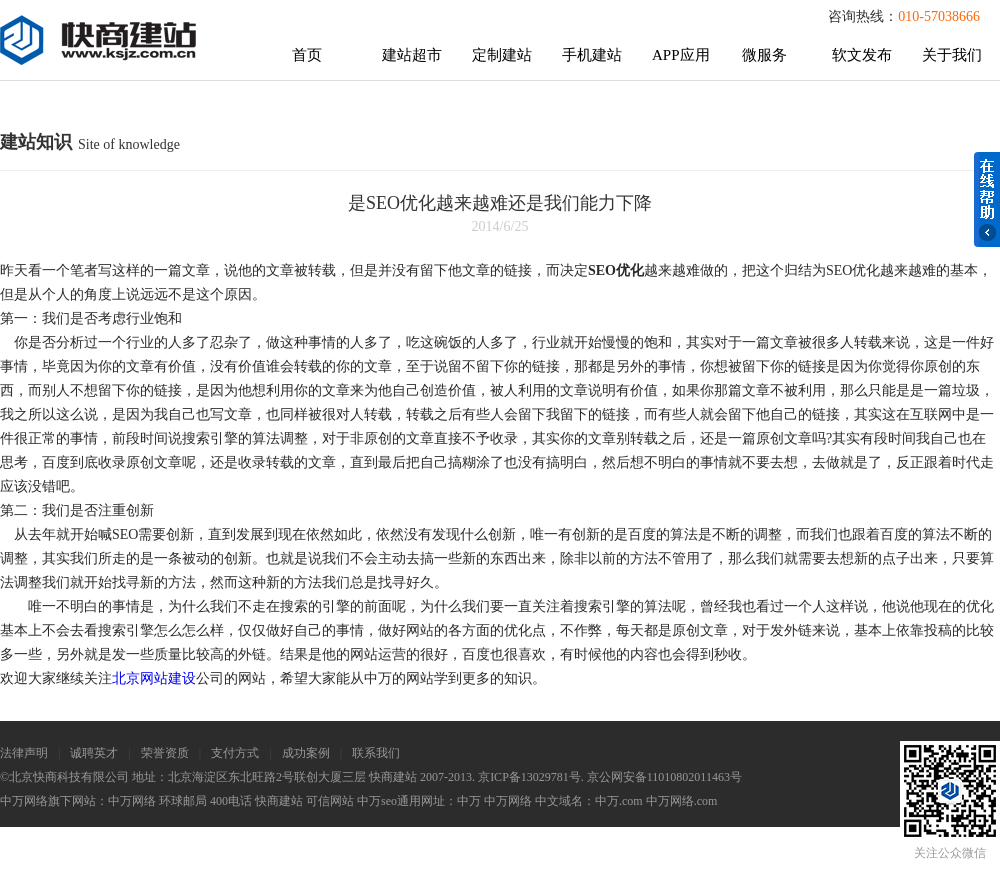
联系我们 (376, 753)
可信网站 (330, 801)
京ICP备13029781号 (529, 777)
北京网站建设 (154, 678)
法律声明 (24, 753)
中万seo (377, 801)
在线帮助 (987, 199)
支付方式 (235, 753)
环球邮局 (183, 801)
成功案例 (306, 753)
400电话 (231, 801)
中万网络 (132, 801)
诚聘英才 (94, 753)
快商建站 (279, 801)
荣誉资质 (165, 753)
